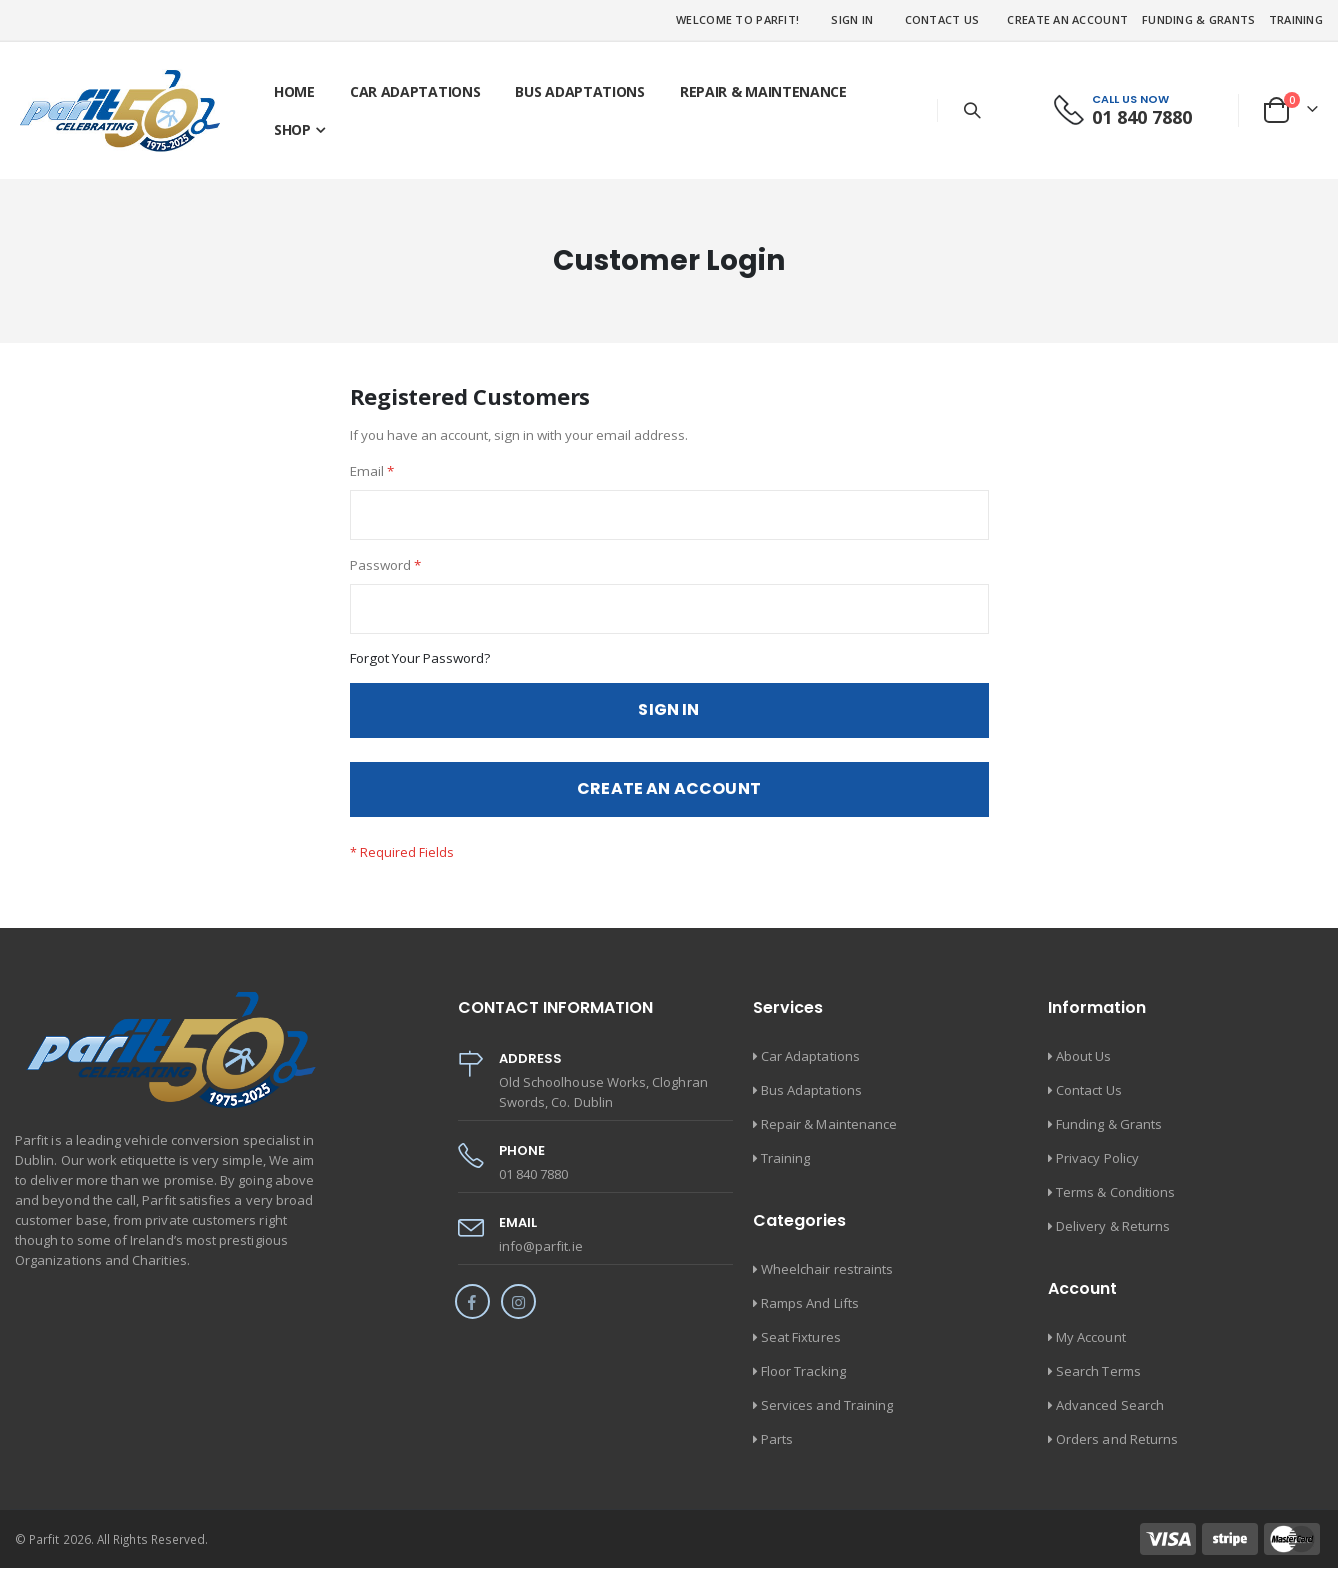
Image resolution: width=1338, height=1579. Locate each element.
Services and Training (827, 1416)
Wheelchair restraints (827, 1280)
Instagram (518, 1312)
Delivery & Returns (1113, 1237)
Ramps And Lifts (810, 1314)
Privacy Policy (1097, 1169)
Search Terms (1098, 1382)
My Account (1091, 1348)
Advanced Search (1110, 1416)
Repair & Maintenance (829, 1135)
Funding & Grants (1198, 19)
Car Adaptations (810, 1067)
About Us (1084, 1067)
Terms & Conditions (1115, 1203)
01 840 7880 (1142, 117)
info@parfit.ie (541, 1257)
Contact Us (942, 19)
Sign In (852, 19)
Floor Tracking (803, 1382)
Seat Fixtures (801, 1348)
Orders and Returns (1117, 1450)
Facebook (472, 1312)
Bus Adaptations (811, 1101)
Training (1296, 19)
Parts (777, 1450)
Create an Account (1067, 19)
